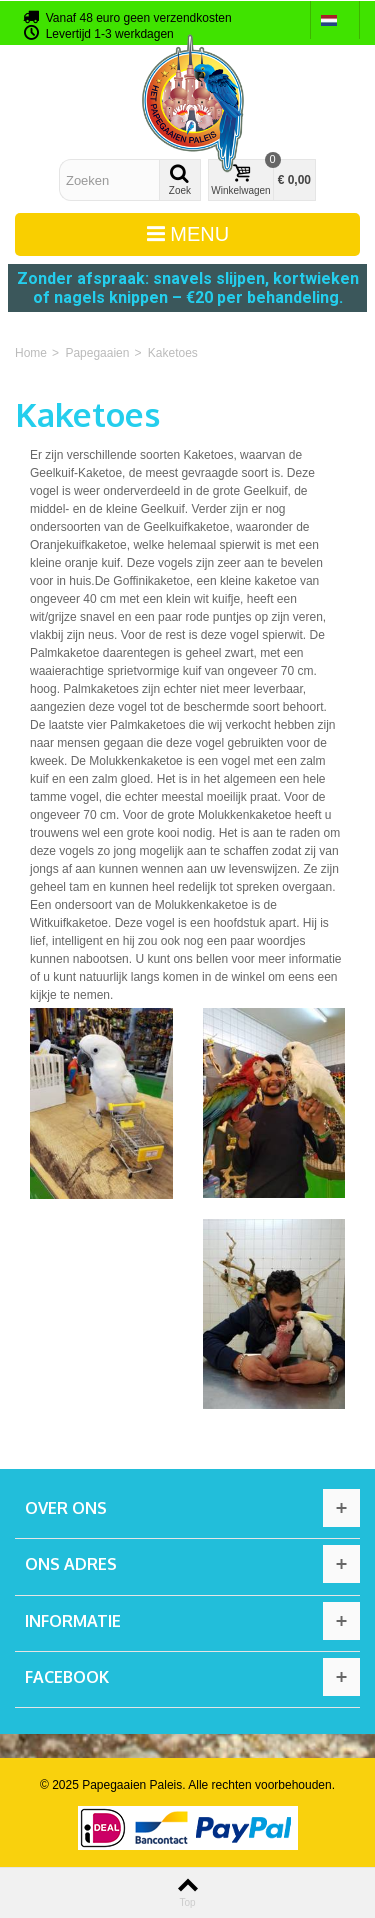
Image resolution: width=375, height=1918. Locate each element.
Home (31, 353)
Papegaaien (97, 353)
